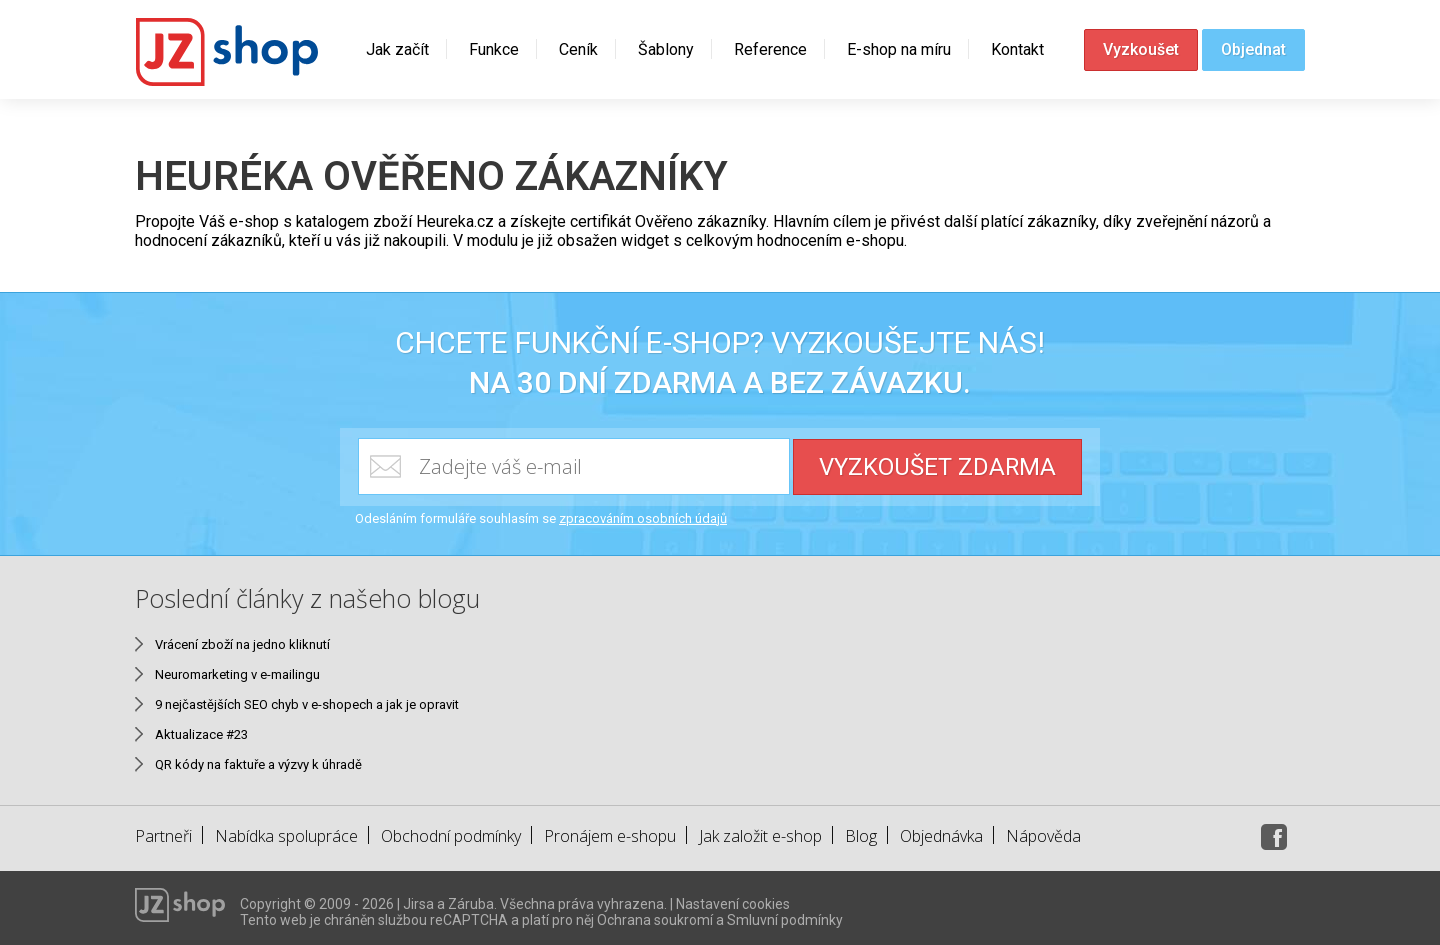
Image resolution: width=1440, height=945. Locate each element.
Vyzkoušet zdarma (938, 465)
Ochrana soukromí (655, 920)
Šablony (666, 49)
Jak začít (397, 49)
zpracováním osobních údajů (643, 517)
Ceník (578, 49)
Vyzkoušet (1141, 49)
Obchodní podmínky (451, 836)
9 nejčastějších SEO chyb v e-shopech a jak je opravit (307, 704)
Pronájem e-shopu (610, 836)
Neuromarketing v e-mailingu (237, 674)
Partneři (163, 836)
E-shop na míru (899, 49)
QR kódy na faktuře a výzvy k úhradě (258, 764)
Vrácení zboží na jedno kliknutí (242, 644)
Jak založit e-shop (760, 836)
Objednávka (941, 836)
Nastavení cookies (733, 904)
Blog (861, 836)
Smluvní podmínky (785, 920)
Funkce (494, 49)
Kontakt (1017, 49)
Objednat (1253, 49)
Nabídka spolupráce (286, 836)
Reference (770, 49)
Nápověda (1043, 836)
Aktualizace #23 (201, 734)
